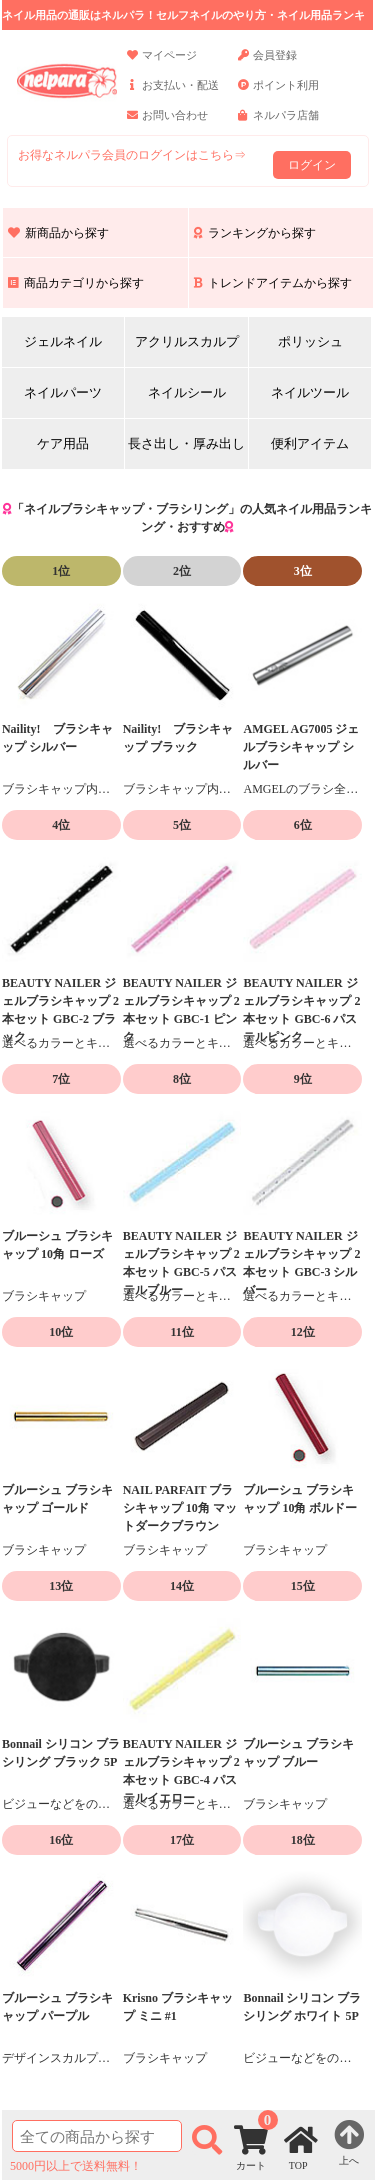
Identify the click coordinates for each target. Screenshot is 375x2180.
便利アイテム (310, 443)
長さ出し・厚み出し (186, 443)
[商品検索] (97, 2136)
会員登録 (267, 64)
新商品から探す (58, 233)
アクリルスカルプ (187, 341)
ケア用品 (63, 443)
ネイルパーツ (63, 392)
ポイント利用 (278, 94)
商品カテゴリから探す (76, 283)
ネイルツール (310, 392)
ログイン (312, 165)
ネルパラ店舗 (278, 124)
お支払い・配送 (173, 94)
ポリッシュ (310, 341)
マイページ (162, 64)
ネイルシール (187, 392)
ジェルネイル (63, 341)
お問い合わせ (167, 124)
